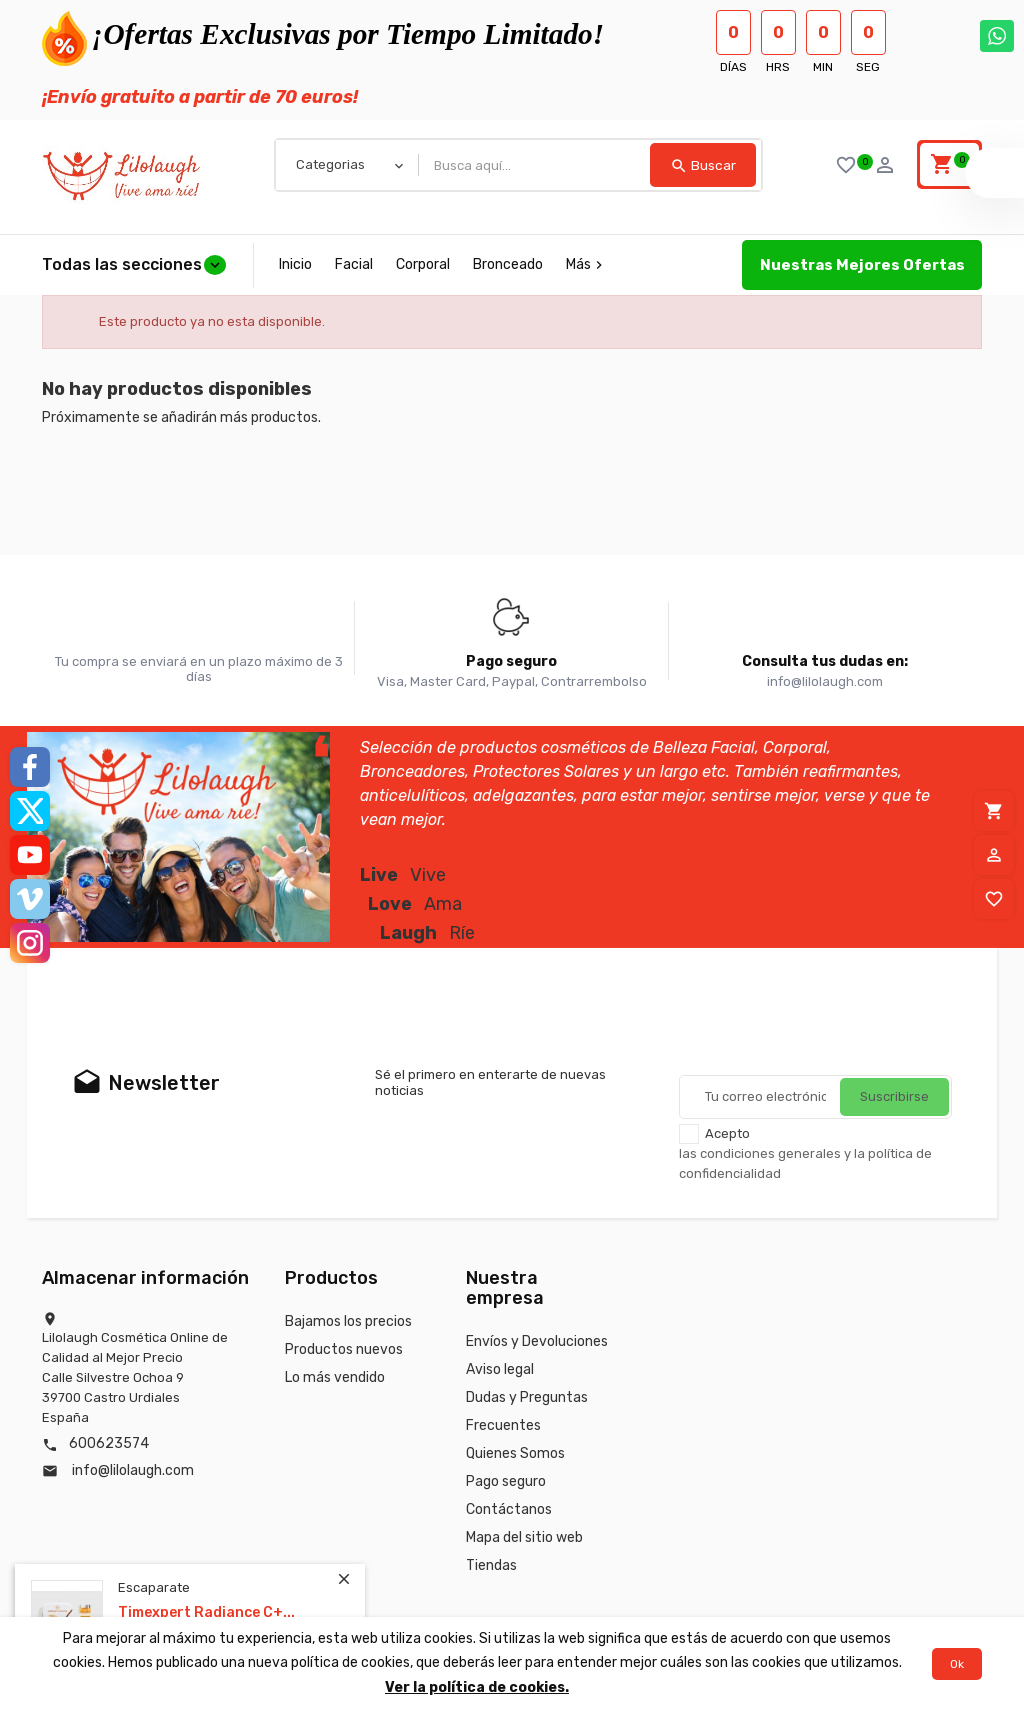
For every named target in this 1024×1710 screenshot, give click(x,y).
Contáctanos (509, 1509)
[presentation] (831, 1026)
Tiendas (491, 1565)
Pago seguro (506, 1481)
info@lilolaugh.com (133, 1470)
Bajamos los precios (348, 1321)
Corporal (423, 264)
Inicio (295, 264)
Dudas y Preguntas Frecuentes (527, 1411)
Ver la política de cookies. (477, 1687)
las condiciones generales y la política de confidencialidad (805, 1163)
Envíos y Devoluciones (537, 1341)
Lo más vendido (335, 1377)
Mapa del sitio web (524, 1537)
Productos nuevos (344, 1349)
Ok (957, 1664)
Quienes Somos (515, 1453)
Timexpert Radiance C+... (206, 1613)
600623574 (109, 1443)
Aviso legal (500, 1369)
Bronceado (508, 264)
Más (586, 264)
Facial (354, 264)
